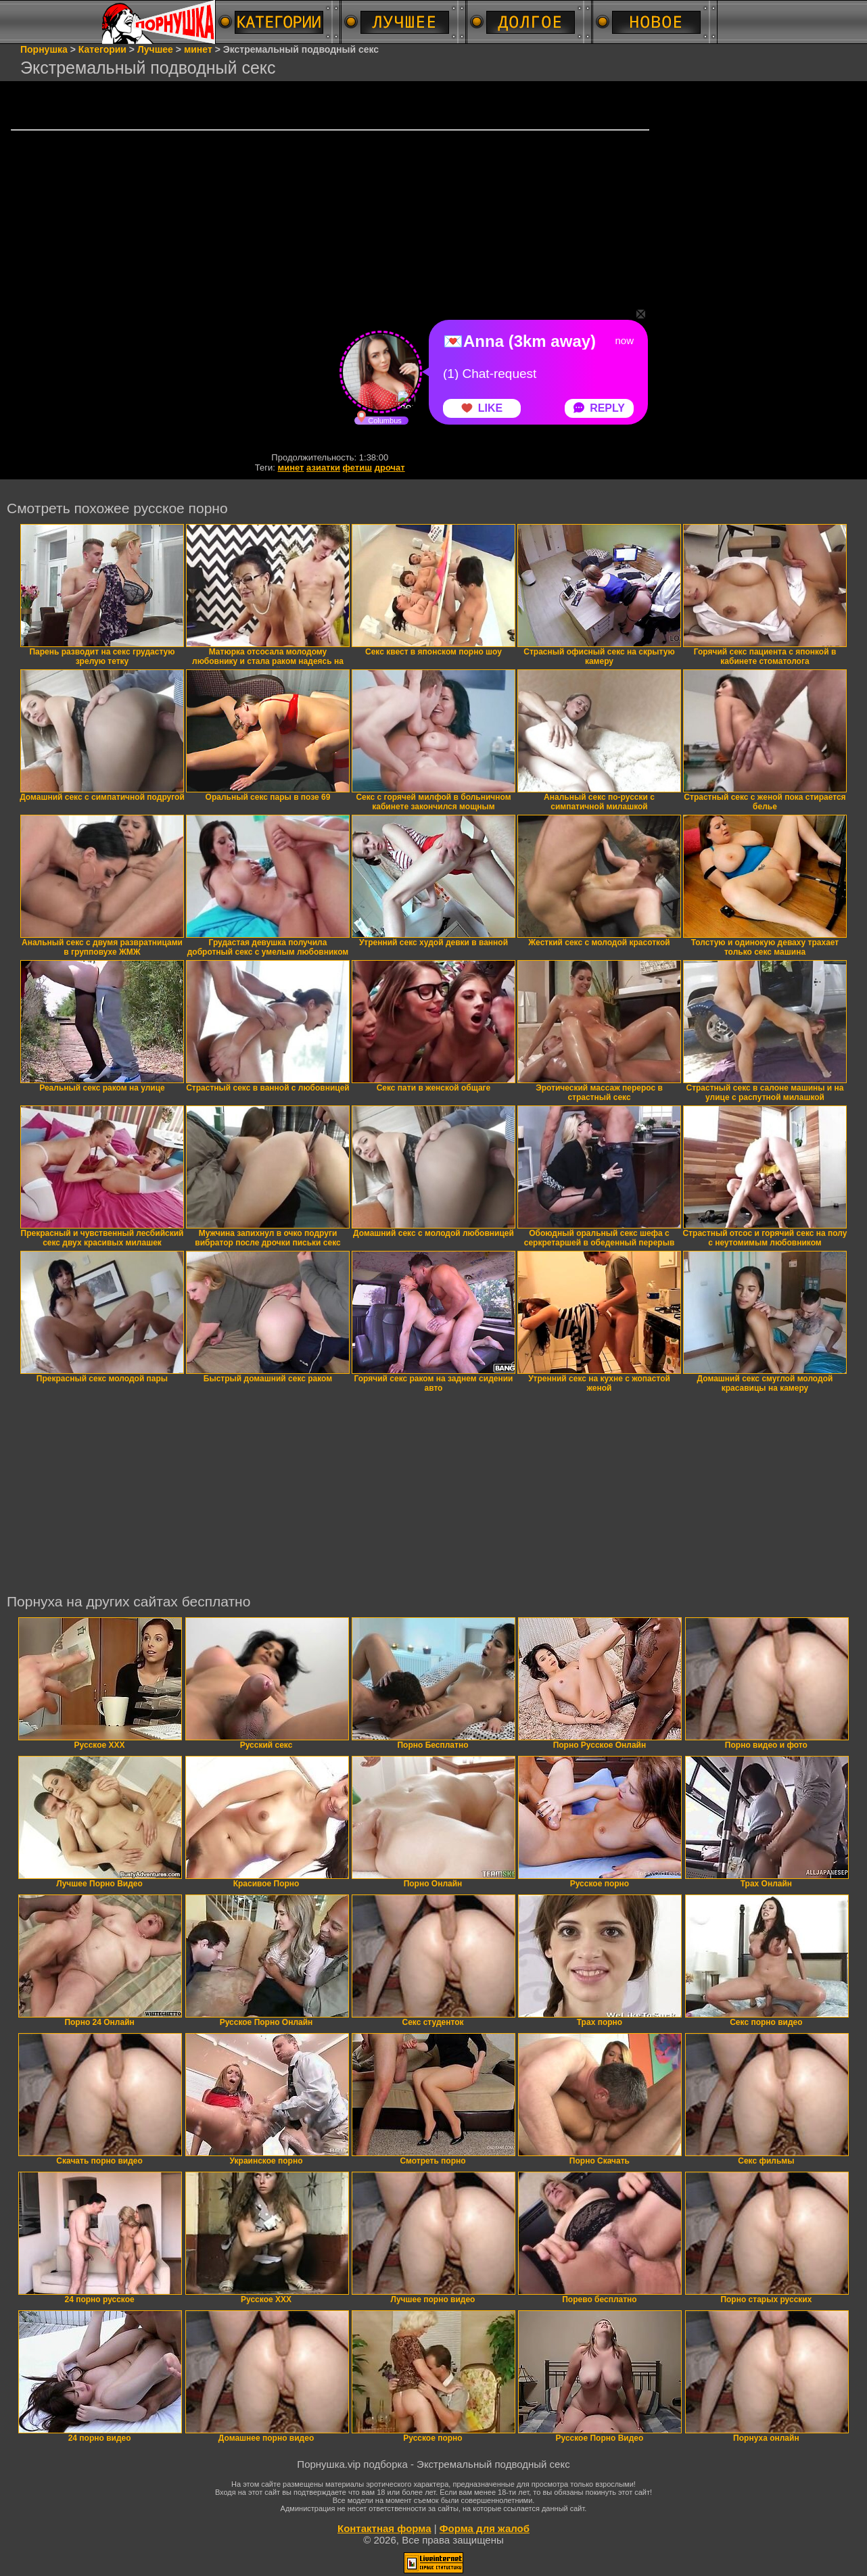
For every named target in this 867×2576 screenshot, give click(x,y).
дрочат (390, 467)
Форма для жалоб (485, 2528)
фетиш (357, 467)
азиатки (323, 467)
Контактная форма (384, 2528)
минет (291, 467)
